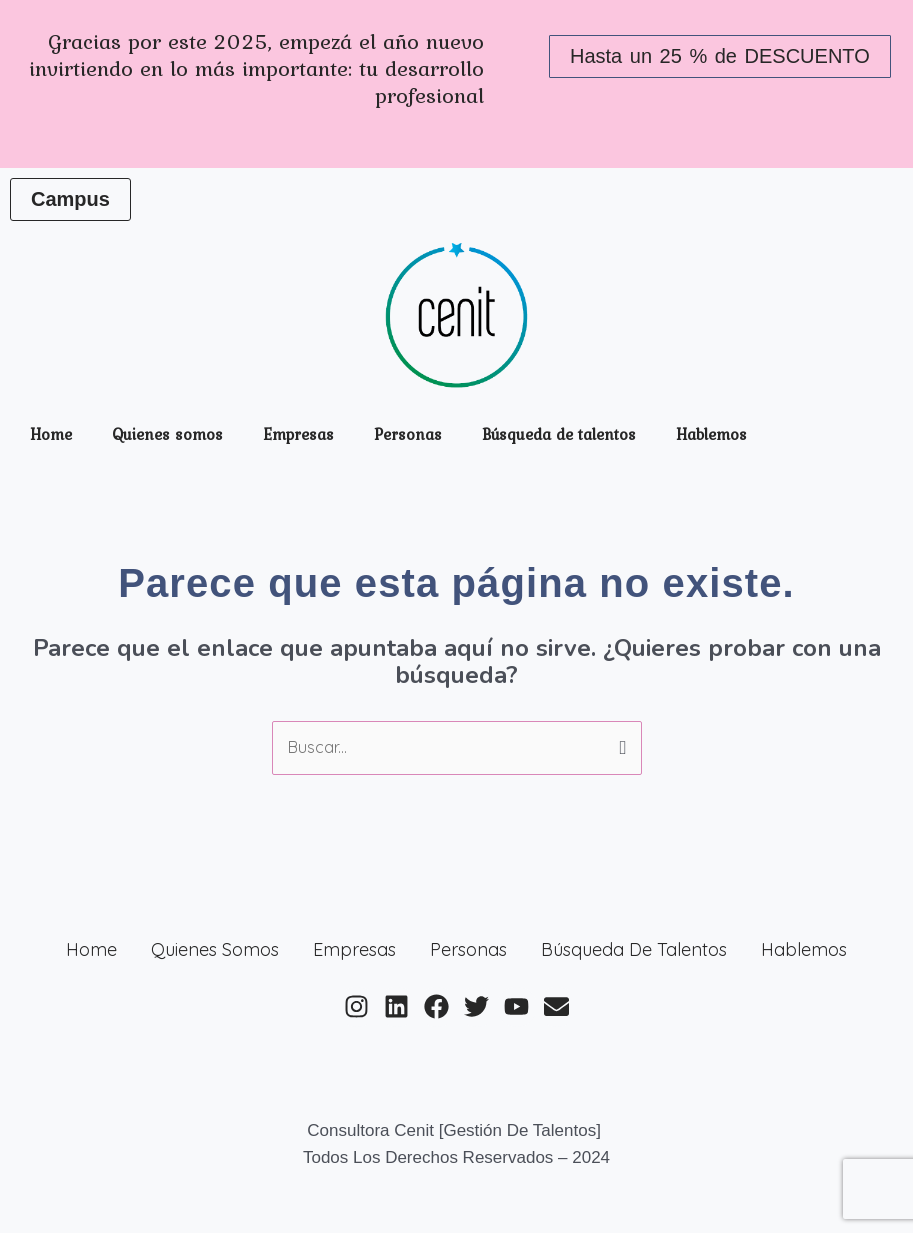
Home (51, 434)
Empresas (298, 434)
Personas (408, 434)
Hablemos (711, 434)
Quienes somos (167, 434)
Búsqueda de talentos (559, 434)
